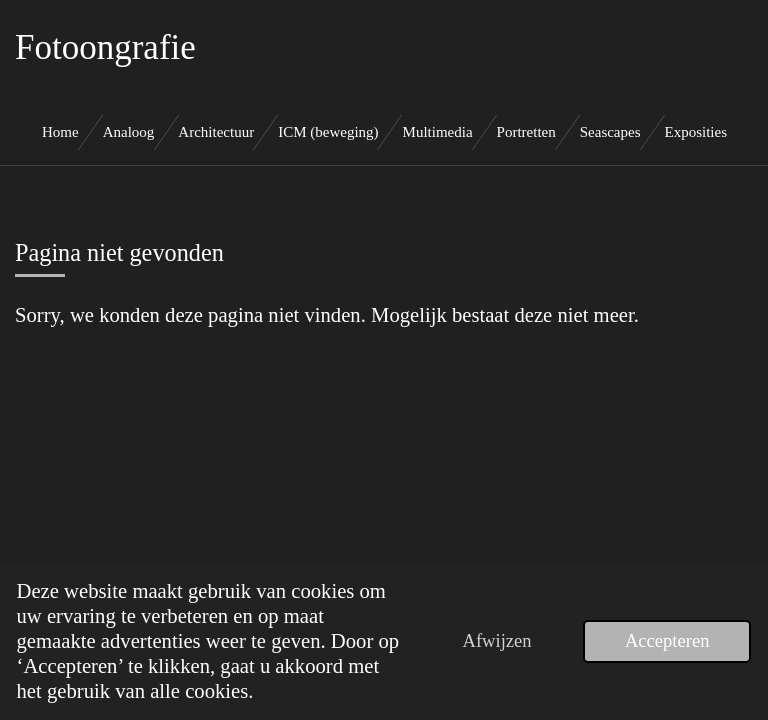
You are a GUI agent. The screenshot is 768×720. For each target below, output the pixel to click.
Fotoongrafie (105, 47)
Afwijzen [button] (496, 640)
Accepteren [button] (667, 640)
